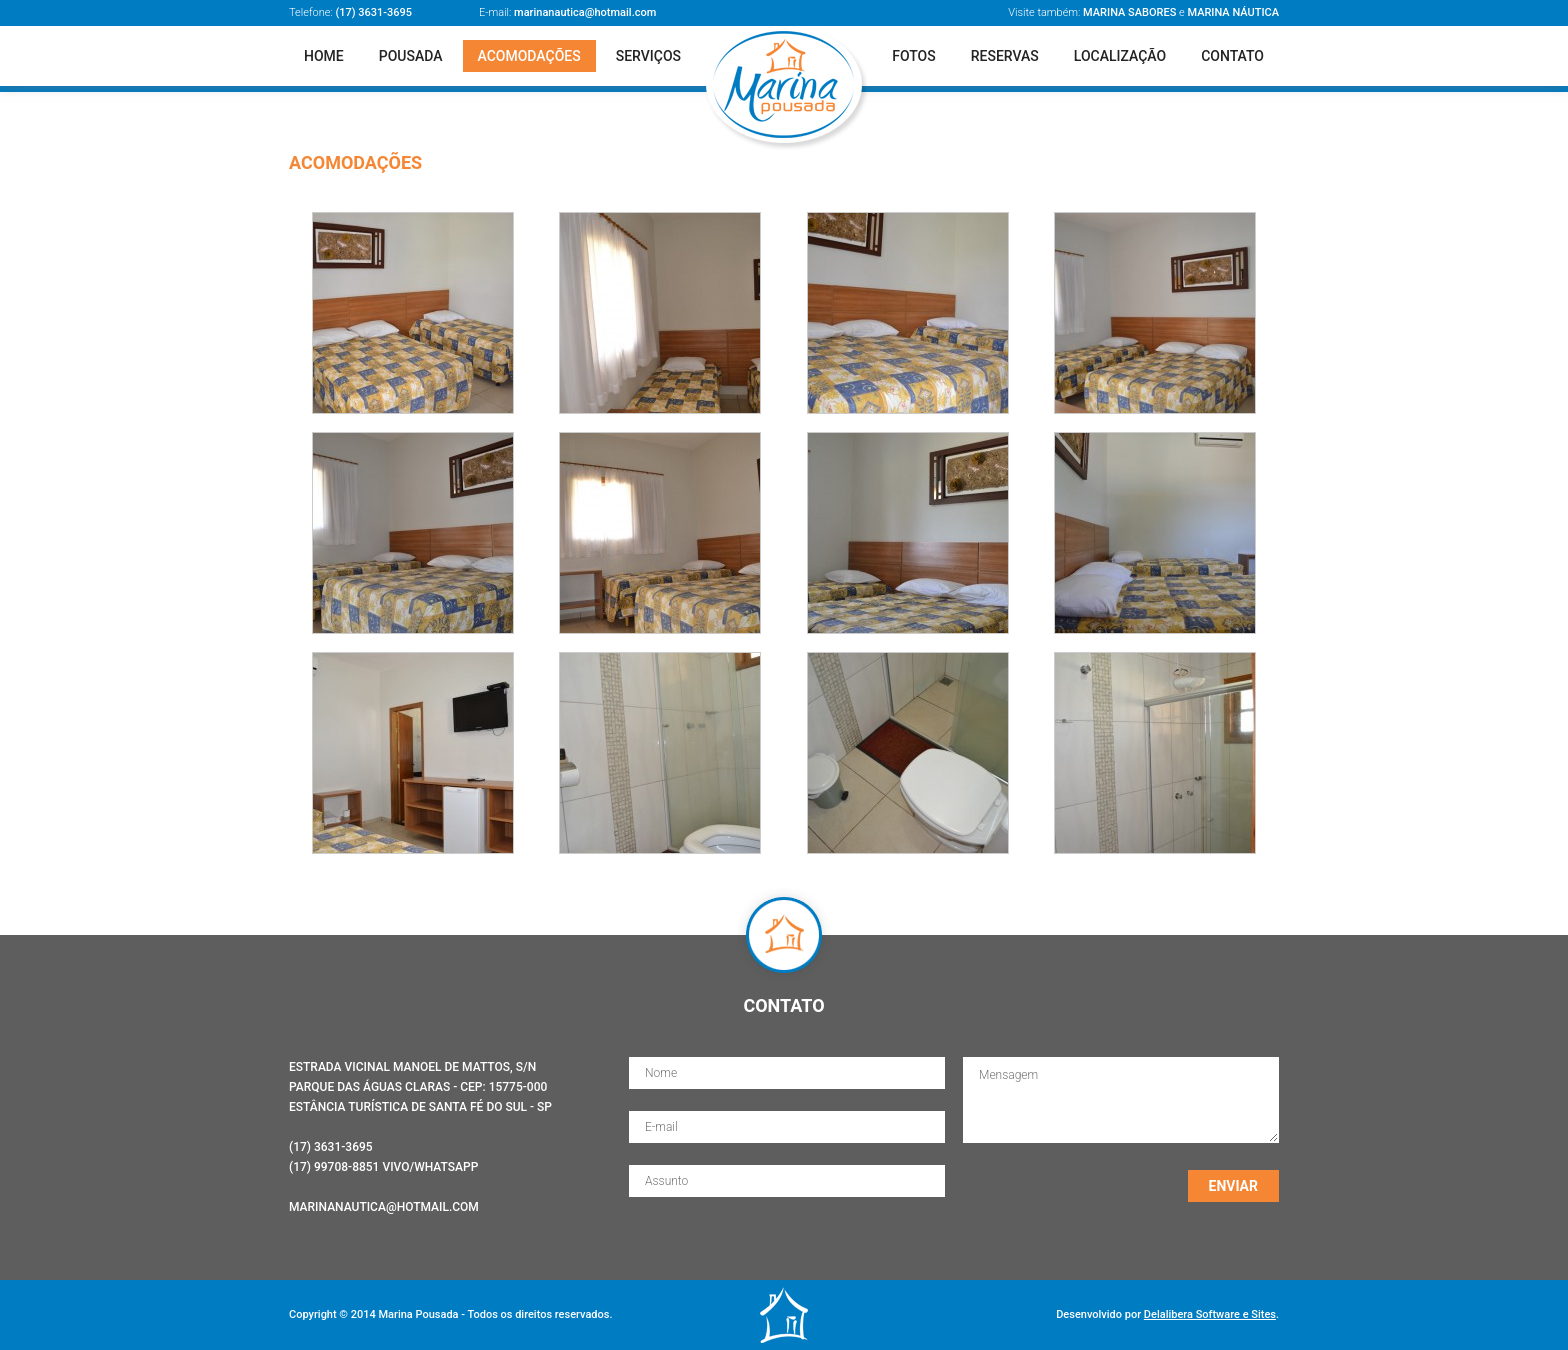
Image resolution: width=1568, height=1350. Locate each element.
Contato (1232, 56)
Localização (1120, 56)
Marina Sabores (1129, 12)
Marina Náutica (1233, 12)
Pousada (411, 56)
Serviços (648, 56)
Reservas (1005, 56)
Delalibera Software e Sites (1210, 1314)
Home (324, 56)
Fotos (914, 56)
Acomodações (529, 56)
